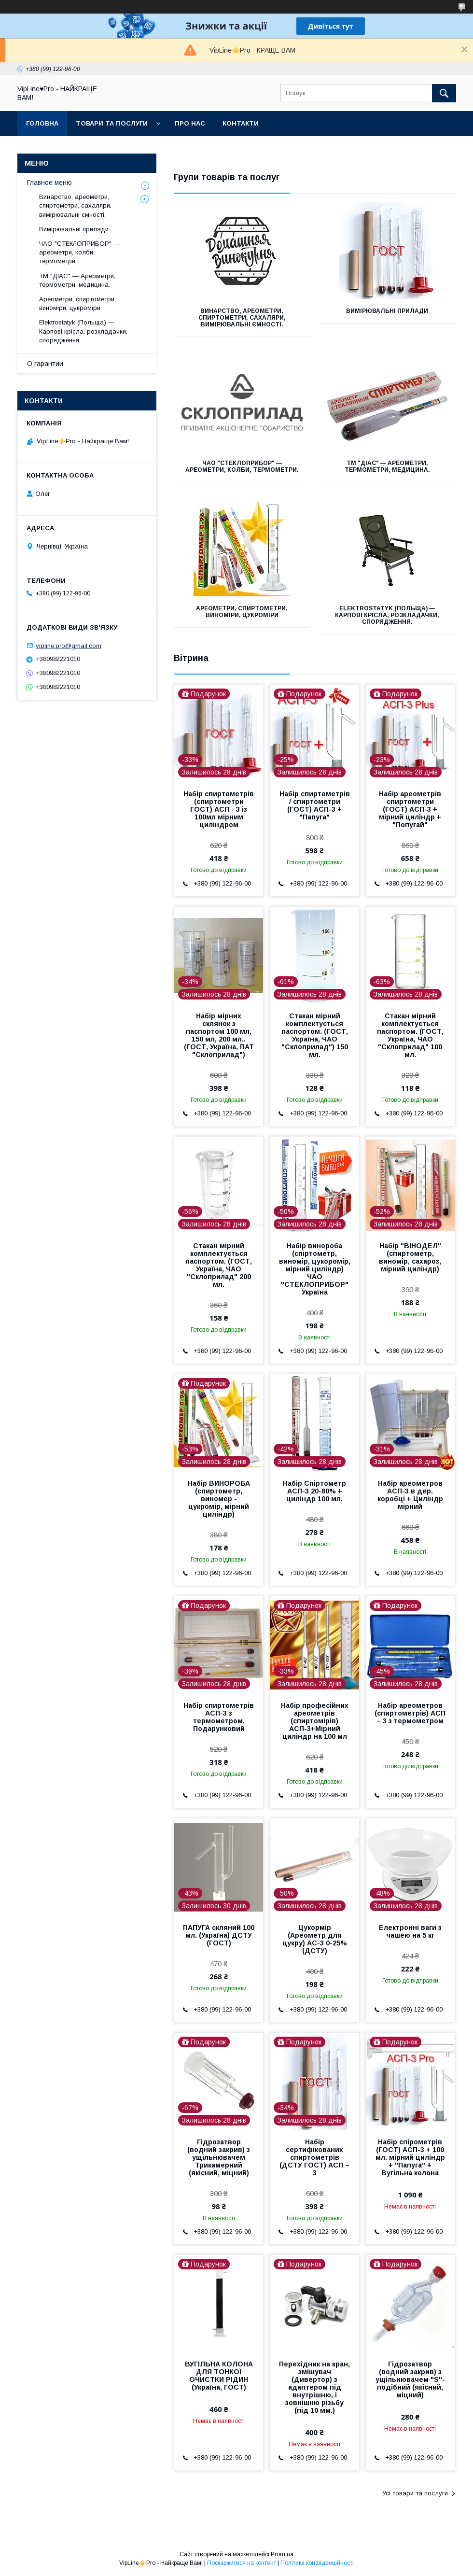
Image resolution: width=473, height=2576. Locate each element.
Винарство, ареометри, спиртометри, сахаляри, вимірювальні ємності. (242, 318)
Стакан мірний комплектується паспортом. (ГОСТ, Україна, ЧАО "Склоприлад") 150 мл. (314, 1035)
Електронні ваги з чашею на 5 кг (410, 1931)
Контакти (241, 123)
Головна (42, 123)
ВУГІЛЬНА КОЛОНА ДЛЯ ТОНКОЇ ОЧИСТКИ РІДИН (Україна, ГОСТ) (219, 2375)
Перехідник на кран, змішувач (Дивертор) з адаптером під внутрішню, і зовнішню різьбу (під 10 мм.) (314, 2387)
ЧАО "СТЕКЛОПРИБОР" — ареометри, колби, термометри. (242, 466)
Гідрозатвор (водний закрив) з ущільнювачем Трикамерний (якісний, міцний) (218, 2157)
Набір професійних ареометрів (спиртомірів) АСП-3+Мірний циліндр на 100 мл (314, 1721)
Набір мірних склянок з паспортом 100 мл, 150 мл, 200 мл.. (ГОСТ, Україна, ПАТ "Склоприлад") (219, 1035)
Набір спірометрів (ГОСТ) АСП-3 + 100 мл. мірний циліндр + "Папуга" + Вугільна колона (410, 2157)
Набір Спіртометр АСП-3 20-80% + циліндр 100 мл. (314, 1491)
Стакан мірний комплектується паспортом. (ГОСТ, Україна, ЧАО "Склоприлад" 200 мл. (218, 1265)
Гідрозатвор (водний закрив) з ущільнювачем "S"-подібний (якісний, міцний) (410, 2379)
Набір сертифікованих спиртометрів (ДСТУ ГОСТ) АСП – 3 (314, 2157)
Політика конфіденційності (317, 2563)
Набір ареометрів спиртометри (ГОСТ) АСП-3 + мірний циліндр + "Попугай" (410, 809)
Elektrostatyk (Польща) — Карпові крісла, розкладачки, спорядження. (387, 615)
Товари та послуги (112, 123)
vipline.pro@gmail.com (68, 645)
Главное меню (49, 182)
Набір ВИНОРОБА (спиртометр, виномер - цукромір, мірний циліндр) (219, 1498)
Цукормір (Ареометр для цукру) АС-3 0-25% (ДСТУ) (314, 1939)
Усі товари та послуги (415, 2493)
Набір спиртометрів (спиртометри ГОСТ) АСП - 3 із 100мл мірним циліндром (218, 809)
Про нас (190, 123)
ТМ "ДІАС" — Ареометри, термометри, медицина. (387, 466)
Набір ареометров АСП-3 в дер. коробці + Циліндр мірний (410, 1494)
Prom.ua (282, 2554)
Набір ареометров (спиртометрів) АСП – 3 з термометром (410, 1713)
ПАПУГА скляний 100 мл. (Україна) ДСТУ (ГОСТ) (218, 1935)
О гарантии (45, 363)
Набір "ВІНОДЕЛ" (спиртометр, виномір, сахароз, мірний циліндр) (410, 1257)
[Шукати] (444, 93)
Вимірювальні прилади (387, 311)
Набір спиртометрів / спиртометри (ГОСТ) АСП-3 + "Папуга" (314, 805)
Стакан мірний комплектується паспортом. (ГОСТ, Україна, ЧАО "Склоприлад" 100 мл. (410, 1035)
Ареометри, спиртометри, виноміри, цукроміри (242, 612)
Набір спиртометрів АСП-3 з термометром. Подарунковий (218, 1717)
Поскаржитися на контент (241, 2563)
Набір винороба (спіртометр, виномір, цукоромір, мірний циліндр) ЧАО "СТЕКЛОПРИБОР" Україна (314, 1269)
